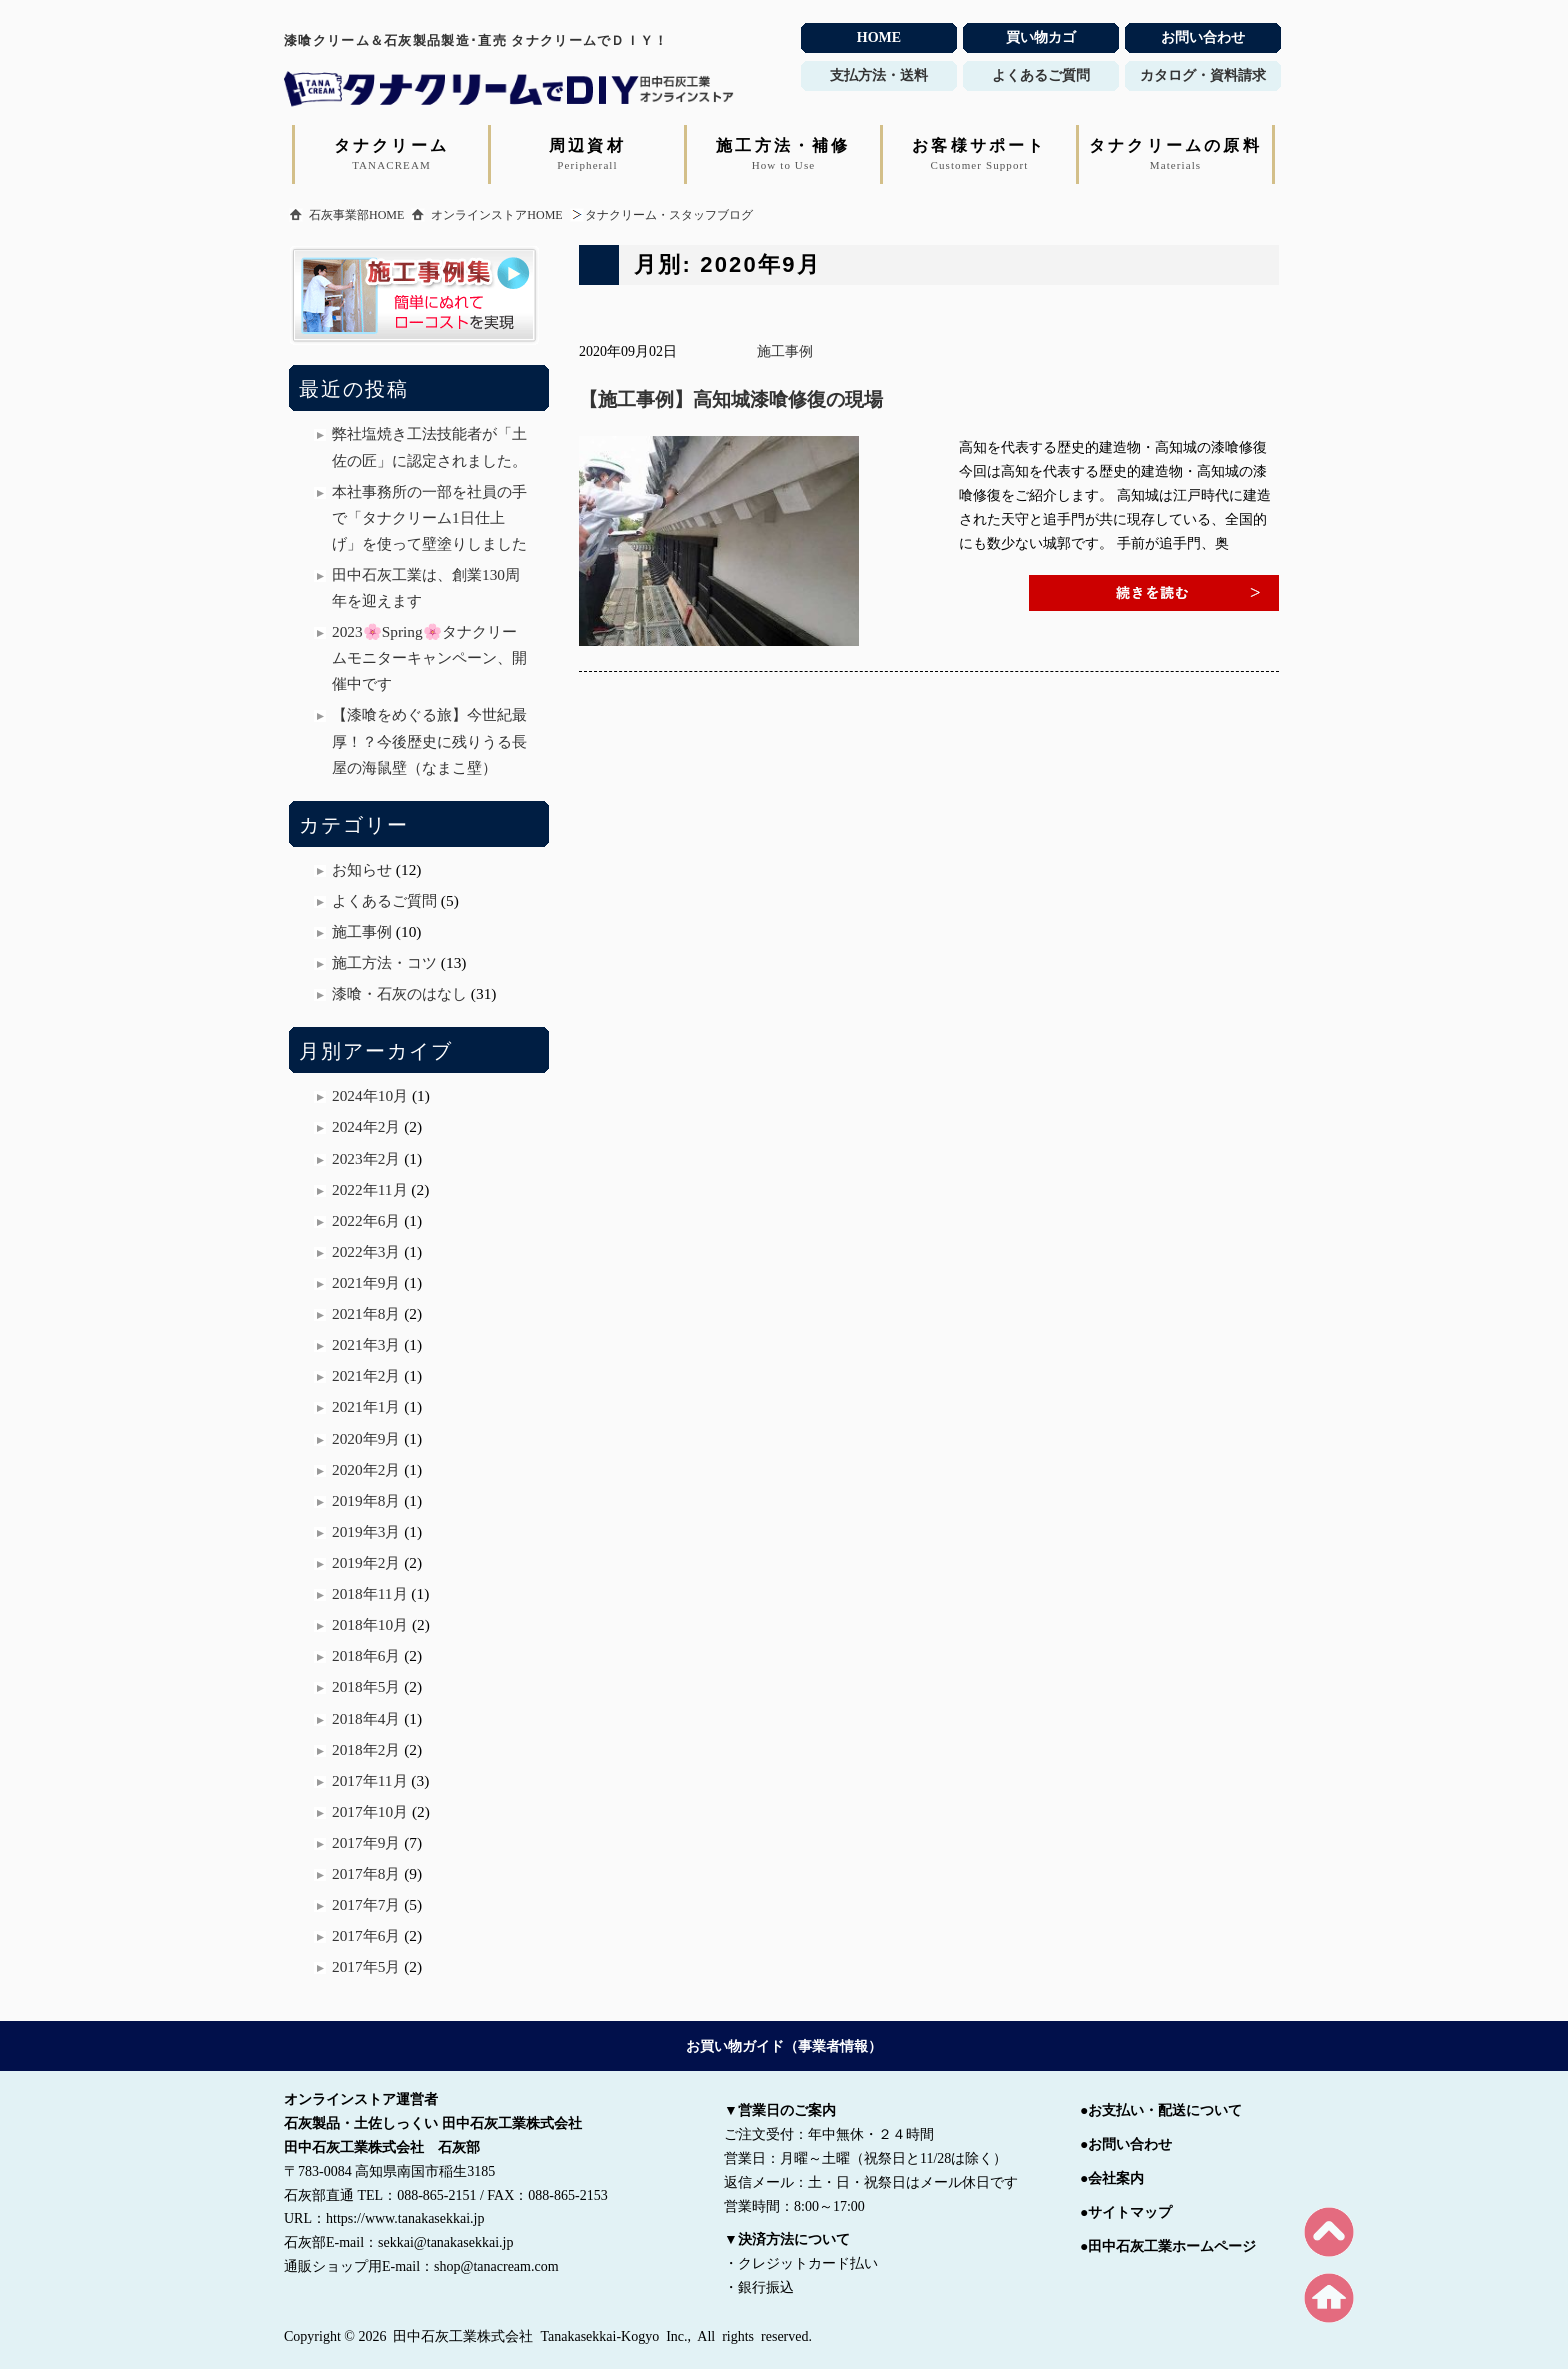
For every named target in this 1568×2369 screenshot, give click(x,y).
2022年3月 (366, 1251)
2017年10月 (370, 1811)
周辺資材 (587, 154)
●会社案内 (1112, 2178)
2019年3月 (366, 1531)
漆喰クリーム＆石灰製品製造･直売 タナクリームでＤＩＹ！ (476, 40)
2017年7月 (366, 1904)
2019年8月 (366, 1500)
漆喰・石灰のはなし (399, 993)
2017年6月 (366, 1935)
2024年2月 (366, 1126)
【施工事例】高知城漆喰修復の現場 (731, 399)
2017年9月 (366, 1842)
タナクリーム (391, 154)
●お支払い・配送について (1161, 2110)
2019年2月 (366, 1562)
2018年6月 (366, 1655)
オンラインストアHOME (496, 215)
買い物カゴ (1041, 37)
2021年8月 (366, 1313)
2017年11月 (370, 1780)
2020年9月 (366, 1438)
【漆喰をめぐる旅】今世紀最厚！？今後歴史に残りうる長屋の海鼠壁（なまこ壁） (429, 740)
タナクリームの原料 (1175, 154)
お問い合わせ (1203, 37)
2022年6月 (366, 1220)
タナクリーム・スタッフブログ (669, 215)
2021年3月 (366, 1344)
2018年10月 (370, 1624)
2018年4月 (366, 1718)
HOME (879, 37)
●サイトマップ (1126, 2212)
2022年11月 (370, 1189)
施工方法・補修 (783, 154)
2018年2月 (366, 1749)
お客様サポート (979, 154)
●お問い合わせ (1126, 2144)
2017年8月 (366, 1873)
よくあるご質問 (384, 900)
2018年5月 (366, 1686)
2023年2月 (366, 1158)
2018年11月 (370, 1593)
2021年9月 (366, 1282)
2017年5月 (366, 1966)
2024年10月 (370, 1095)
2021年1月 (366, 1406)
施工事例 (785, 351)
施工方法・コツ (384, 962)
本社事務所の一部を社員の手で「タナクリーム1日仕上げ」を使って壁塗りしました (429, 517)
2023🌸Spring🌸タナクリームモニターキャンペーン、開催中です (429, 657)
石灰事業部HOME (356, 215)
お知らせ (362, 869)
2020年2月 (366, 1469)
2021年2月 (366, 1375)
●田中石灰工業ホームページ (1168, 2246)
